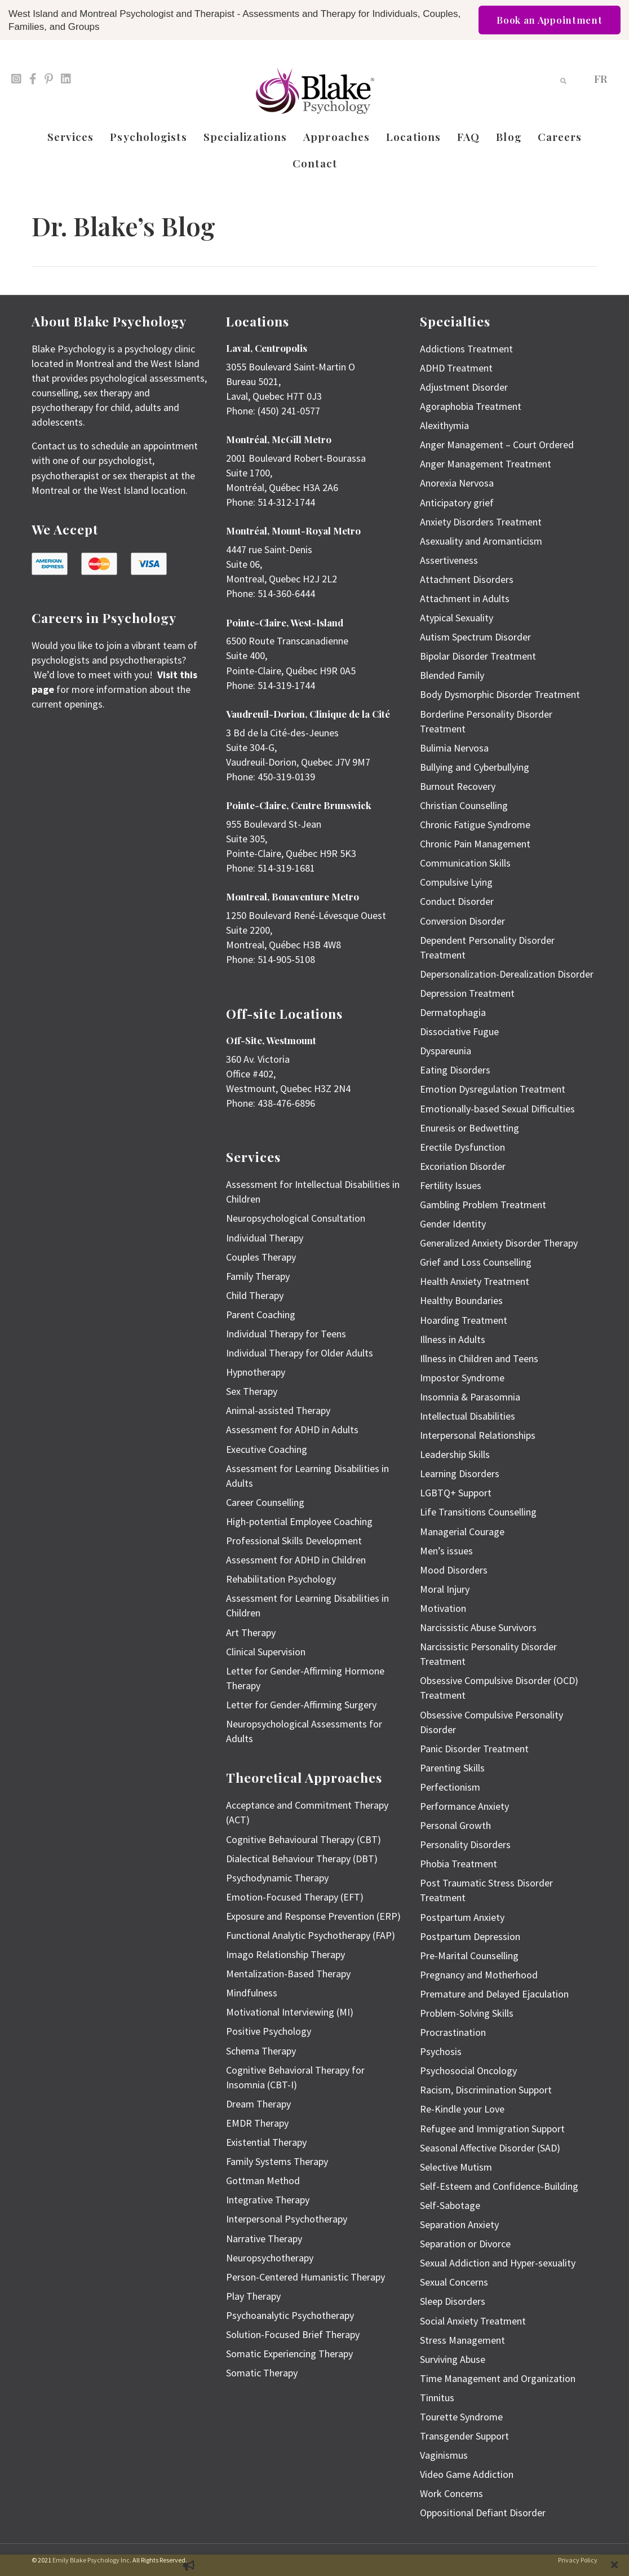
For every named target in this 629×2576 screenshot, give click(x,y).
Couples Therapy (261, 1257)
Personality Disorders (465, 1844)
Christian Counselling (464, 805)
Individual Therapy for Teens (286, 1333)
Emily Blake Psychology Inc (91, 2560)
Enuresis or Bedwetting (469, 1127)
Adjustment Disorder (464, 387)
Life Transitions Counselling (478, 1511)
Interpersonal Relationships (477, 1435)
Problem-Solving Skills (466, 2013)
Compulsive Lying (456, 882)
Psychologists (148, 136)
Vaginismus (444, 2455)
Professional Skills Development (294, 1540)
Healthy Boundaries (461, 1300)
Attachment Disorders (466, 579)
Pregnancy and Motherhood (479, 1974)
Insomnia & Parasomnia (470, 1396)
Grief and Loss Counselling (475, 1262)
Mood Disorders (454, 1569)
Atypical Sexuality (456, 617)
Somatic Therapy (262, 2372)
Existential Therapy (266, 2142)
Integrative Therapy (267, 2199)
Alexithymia (444, 425)
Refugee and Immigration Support (492, 2128)
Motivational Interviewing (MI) (289, 2011)
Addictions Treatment (466, 348)
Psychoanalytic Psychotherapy (290, 2315)
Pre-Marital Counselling (469, 1955)
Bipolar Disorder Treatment (478, 655)
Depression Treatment (467, 993)
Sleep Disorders (452, 2301)
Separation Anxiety (459, 2224)
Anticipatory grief (457, 502)
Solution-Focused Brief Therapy (293, 2334)
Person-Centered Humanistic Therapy (305, 2276)
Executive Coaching (266, 1449)
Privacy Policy (577, 2560)
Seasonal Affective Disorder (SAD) (490, 2147)
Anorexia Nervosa (457, 482)
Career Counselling (265, 1502)
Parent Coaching (260, 1314)
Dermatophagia (453, 1012)
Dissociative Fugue (459, 1031)
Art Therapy (251, 1632)
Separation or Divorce (465, 2243)
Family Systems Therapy (277, 2161)
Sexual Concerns (454, 2281)
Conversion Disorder (462, 920)
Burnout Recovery (457, 786)
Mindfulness (251, 1992)
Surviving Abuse (452, 2359)
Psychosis (441, 2051)
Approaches (336, 136)
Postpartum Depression (470, 1936)
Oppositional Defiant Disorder (483, 2512)
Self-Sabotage (450, 2205)
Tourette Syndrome (461, 2416)
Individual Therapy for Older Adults (299, 1352)
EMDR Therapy (257, 2123)
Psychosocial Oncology (468, 2070)
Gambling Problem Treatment (483, 1204)
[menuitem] (600, 78)
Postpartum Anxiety (462, 1917)
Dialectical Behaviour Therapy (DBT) (302, 1858)
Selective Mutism (456, 2166)
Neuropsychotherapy (269, 2257)
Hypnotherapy (255, 1372)
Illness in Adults (452, 1339)
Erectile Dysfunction (462, 1147)
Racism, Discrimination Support (486, 2089)
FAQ (468, 136)
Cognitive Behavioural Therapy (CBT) (303, 1839)
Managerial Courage (462, 1531)
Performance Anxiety (464, 1806)
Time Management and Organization (497, 2378)
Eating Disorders (455, 1069)
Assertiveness (449, 560)
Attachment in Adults (465, 598)
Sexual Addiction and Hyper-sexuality (497, 2262)
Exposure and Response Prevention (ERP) (313, 1916)
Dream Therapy (258, 2103)
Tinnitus (437, 2397)
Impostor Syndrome (462, 1377)
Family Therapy (258, 1276)
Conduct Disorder (457, 901)
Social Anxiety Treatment (473, 2320)
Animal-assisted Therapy (278, 1410)
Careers (560, 136)
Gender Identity (453, 1223)
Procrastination (453, 2032)
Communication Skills (465, 862)
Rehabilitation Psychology (281, 1578)
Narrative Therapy (264, 2238)
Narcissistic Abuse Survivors (478, 1627)
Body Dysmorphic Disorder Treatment (500, 694)
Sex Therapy (251, 1391)
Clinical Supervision (265, 1651)
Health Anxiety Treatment (474, 1281)
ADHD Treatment (456, 367)
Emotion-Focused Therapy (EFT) (295, 1896)
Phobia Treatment (458, 1863)
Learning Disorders (459, 1473)
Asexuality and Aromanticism (481, 540)
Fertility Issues (450, 1185)
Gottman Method (263, 2180)
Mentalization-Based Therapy (288, 1973)
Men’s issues (446, 1550)
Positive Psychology (268, 2031)
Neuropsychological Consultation (295, 1218)
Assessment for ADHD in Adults (292, 1429)
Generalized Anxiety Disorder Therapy (499, 1242)
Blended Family (452, 675)
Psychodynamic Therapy (277, 1877)
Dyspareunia (445, 1050)
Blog (508, 136)
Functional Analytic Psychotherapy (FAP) (310, 1935)
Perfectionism (450, 1786)
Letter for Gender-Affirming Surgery (301, 1704)
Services (70, 136)
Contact (315, 163)
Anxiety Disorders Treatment (481, 521)
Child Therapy (255, 1295)
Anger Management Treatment (485, 463)
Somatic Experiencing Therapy (289, 2353)
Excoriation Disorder (463, 1166)
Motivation (443, 1608)
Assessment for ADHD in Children (296, 1559)
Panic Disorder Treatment (474, 1748)
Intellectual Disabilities (467, 1415)
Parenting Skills (452, 1767)
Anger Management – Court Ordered (497, 444)
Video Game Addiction (466, 2474)
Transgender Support (464, 2435)
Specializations (245, 136)
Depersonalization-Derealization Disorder (506, 973)
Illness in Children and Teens (479, 1358)
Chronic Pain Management (475, 843)
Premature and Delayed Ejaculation (494, 1993)
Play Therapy (253, 2296)
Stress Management (462, 2340)
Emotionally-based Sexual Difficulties (497, 1108)
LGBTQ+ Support (455, 1492)
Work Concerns (451, 2493)
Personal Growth (455, 1825)
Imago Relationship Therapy (285, 1954)
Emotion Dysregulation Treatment (492, 1088)
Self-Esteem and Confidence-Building (499, 2186)
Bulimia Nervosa (454, 747)
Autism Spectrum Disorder (475, 636)
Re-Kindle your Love (462, 2108)
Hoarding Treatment (463, 1320)
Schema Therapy (261, 2050)
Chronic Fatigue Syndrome (475, 824)
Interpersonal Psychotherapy (286, 2218)
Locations (413, 136)
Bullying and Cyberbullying (474, 767)
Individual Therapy (264, 1237)
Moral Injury (444, 1589)
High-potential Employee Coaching (299, 1521)
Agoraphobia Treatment (470, 406)
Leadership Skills (455, 1454)
